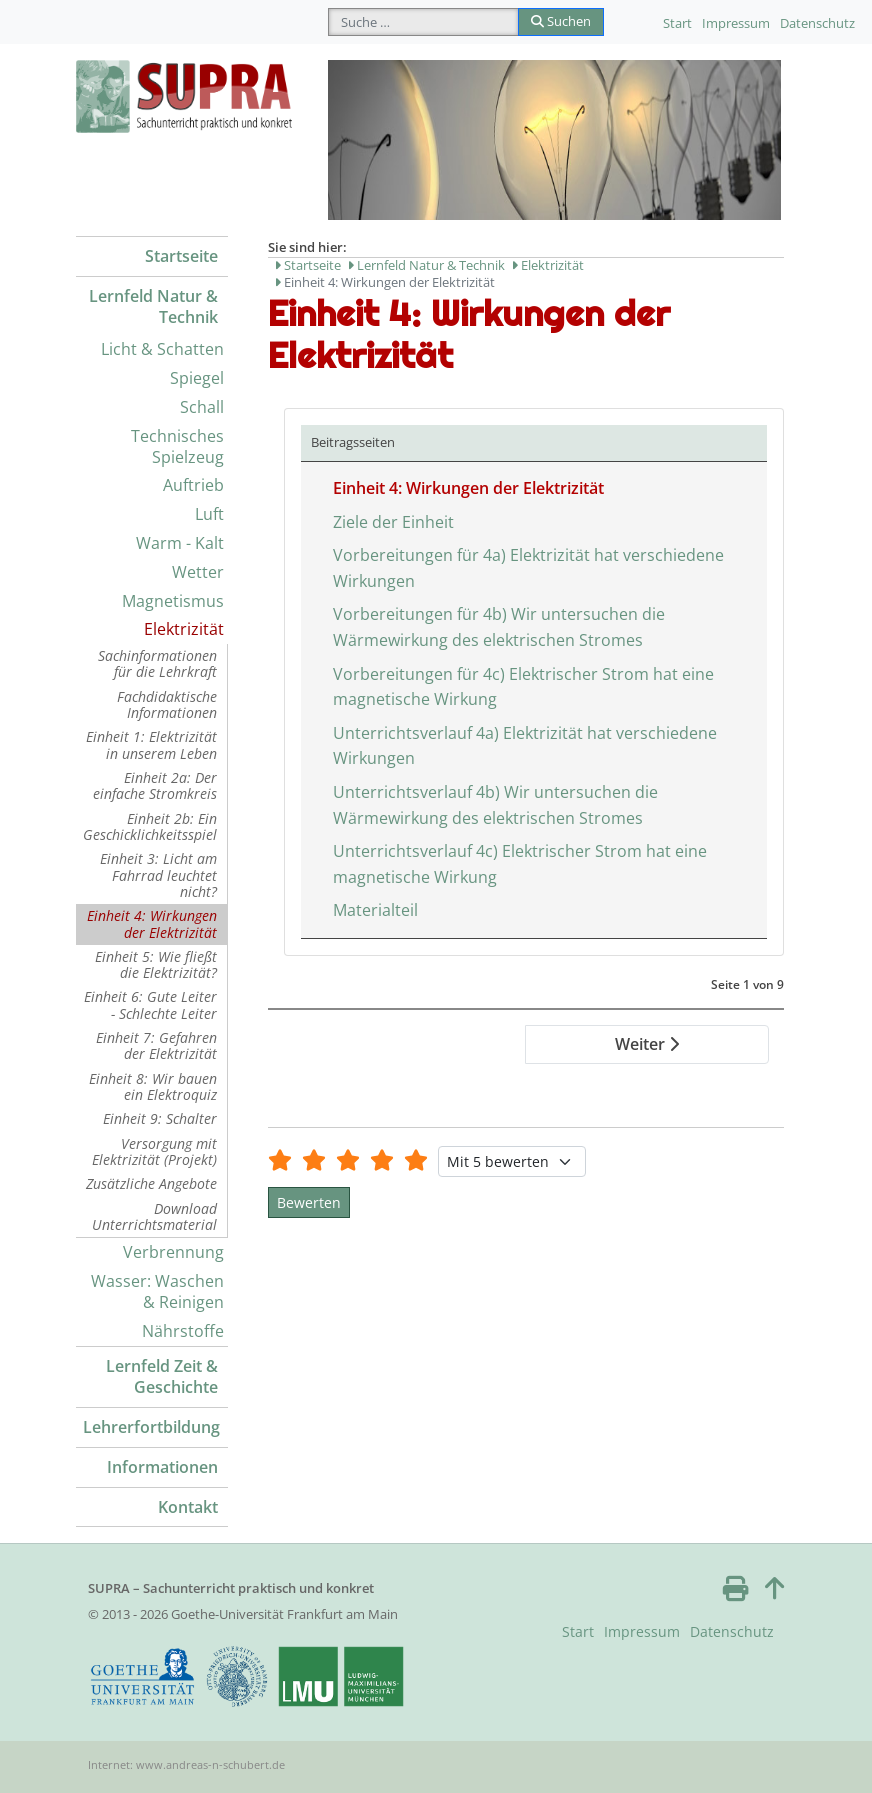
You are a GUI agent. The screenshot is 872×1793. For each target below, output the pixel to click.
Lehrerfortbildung (151, 1427)
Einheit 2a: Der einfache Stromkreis (155, 785)
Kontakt (188, 1507)
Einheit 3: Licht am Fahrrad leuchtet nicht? (158, 875)
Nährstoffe (183, 1331)
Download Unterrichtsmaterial (154, 1216)
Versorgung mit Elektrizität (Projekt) (154, 1151)
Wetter (198, 572)
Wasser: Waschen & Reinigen (157, 1291)
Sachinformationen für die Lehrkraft (157, 663)
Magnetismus (173, 601)
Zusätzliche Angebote (151, 1183)
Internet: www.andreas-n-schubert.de (186, 1764)
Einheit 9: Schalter (160, 1118)
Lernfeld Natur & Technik (153, 306)
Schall (202, 407)
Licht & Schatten (162, 349)
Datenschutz (817, 23)
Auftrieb (193, 485)
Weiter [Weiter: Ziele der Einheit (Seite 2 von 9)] (647, 1044)
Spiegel (197, 378)
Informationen (162, 1467)
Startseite (181, 256)
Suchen (561, 21)
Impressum (736, 23)
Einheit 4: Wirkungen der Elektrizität (152, 923)
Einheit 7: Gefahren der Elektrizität (156, 1045)
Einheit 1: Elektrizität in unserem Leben (151, 744)
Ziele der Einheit (393, 522)
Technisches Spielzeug (177, 446)
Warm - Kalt (180, 543)
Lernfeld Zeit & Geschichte (162, 1376)
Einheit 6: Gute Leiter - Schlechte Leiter (150, 1004)
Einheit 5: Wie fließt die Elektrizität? (156, 964)
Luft (209, 514)
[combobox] (423, 22)
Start (677, 23)
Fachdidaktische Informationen (167, 704)
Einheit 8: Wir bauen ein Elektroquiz (153, 1086)
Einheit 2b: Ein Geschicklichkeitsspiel (150, 826)
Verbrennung (173, 1252)
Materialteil (375, 910)
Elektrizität (184, 629)
